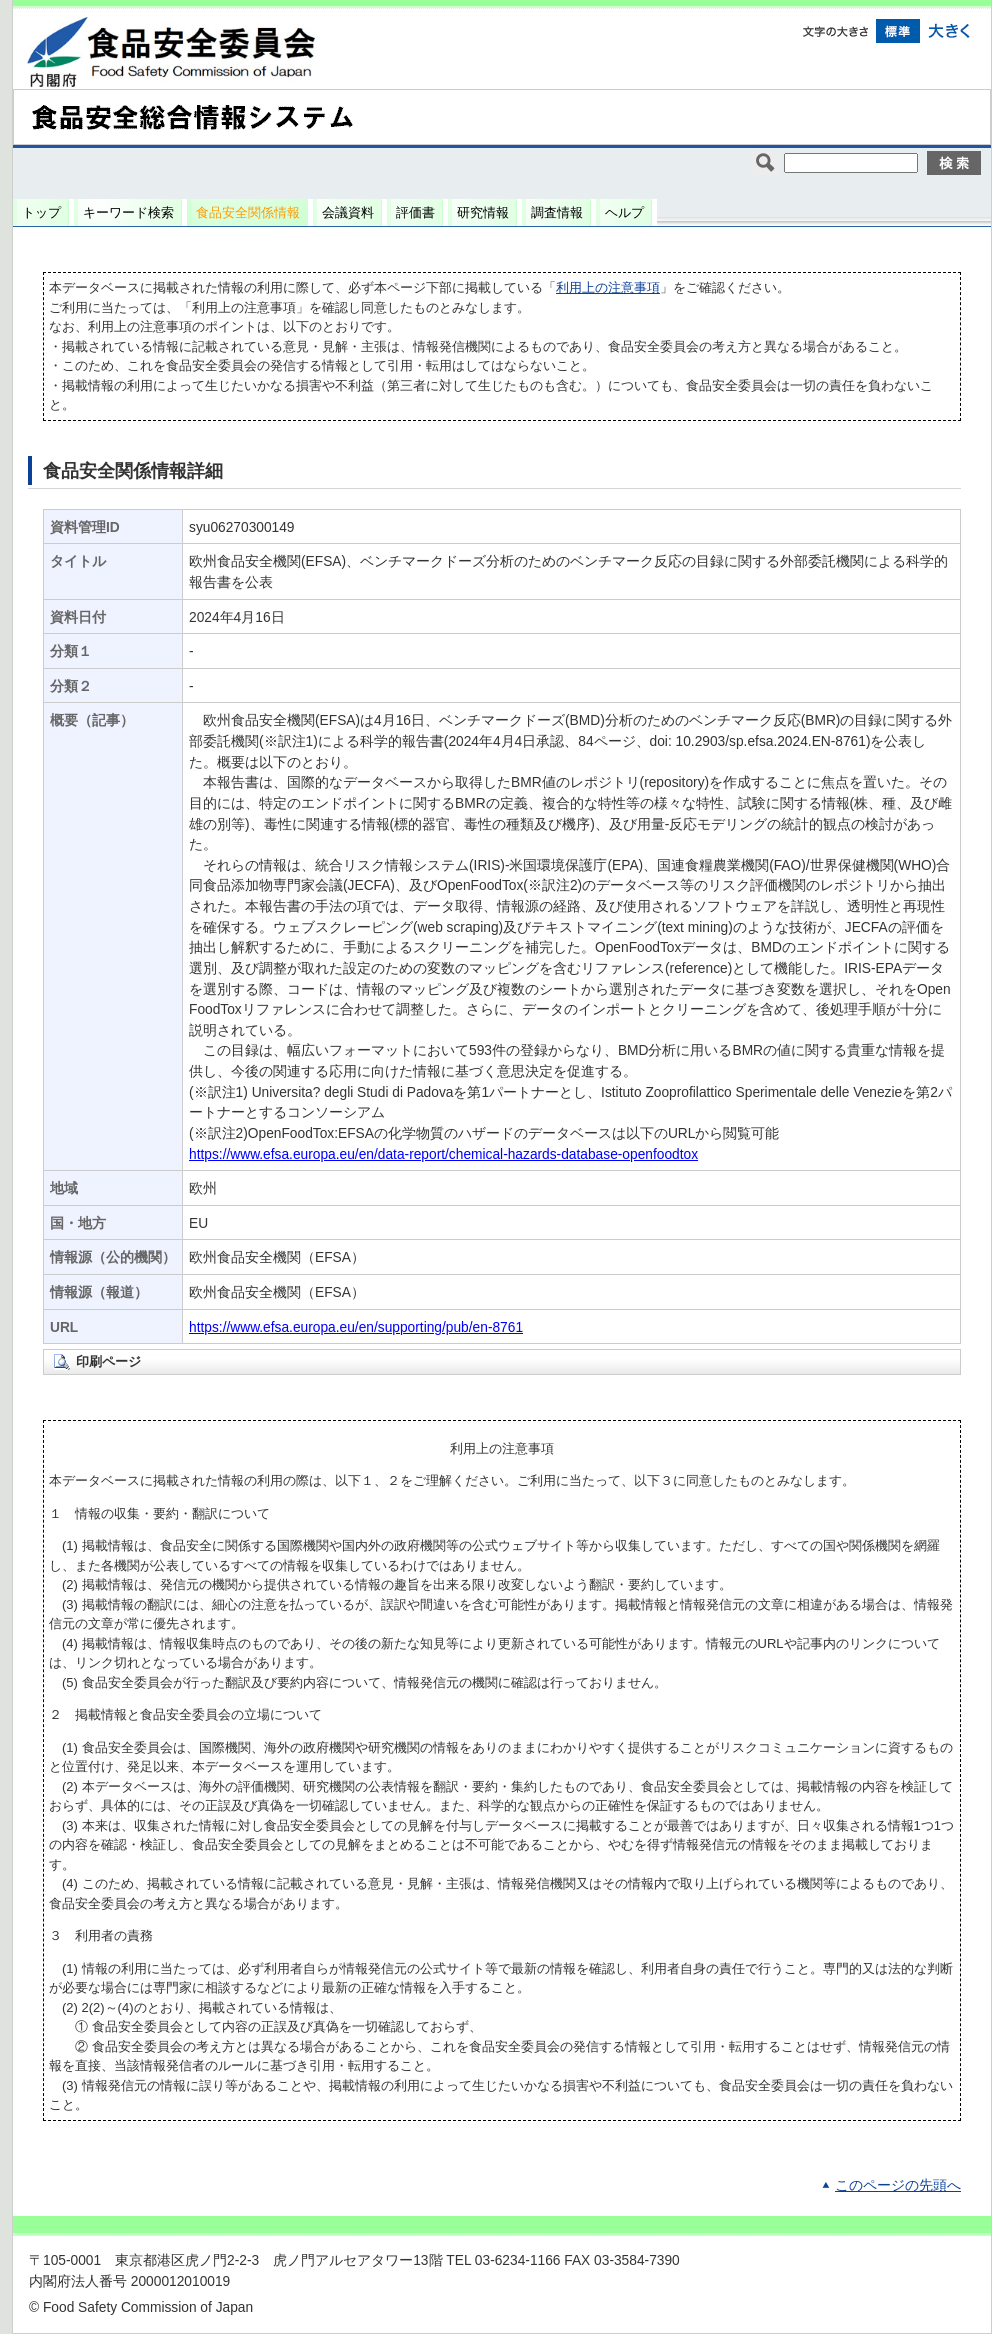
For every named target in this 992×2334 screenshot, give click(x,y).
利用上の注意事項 (608, 287)
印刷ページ (108, 1361)
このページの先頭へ (898, 2185)
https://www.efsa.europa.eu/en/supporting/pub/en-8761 (356, 1327)
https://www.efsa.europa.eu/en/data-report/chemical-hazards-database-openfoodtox (443, 1154)
